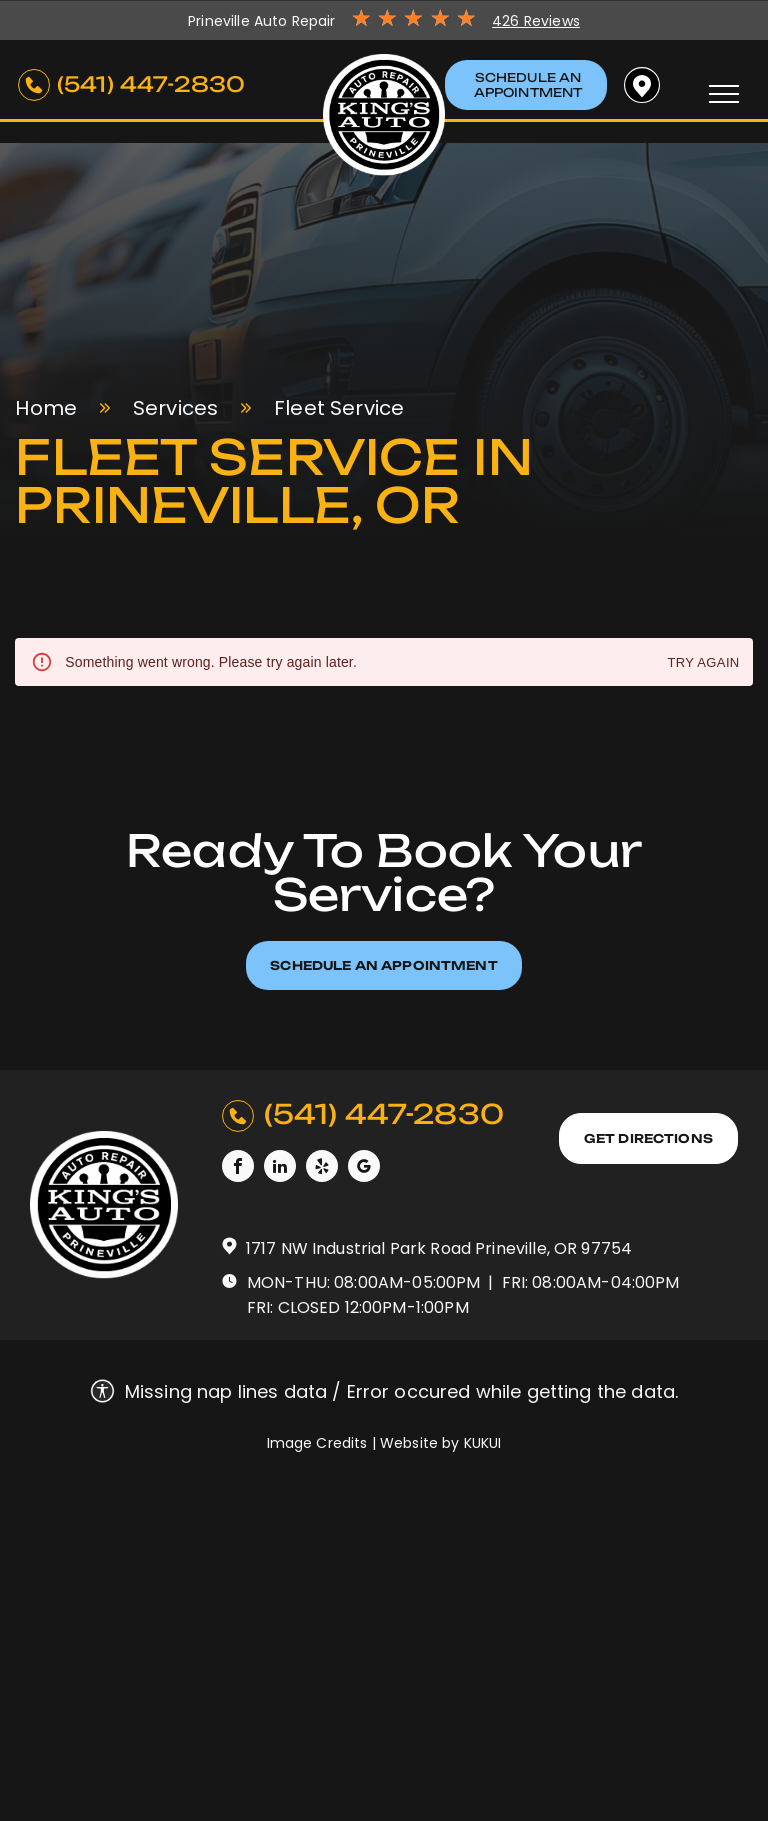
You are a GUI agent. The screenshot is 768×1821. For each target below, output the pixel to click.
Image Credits (317, 1443)
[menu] (724, 94)
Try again (703, 663)
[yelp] (322, 1168)
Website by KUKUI (440, 1443)
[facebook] (238, 1168)
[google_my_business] (364, 1168)
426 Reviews (536, 21)
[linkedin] (280, 1168)
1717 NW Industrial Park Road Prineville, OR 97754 (439, 1248)
